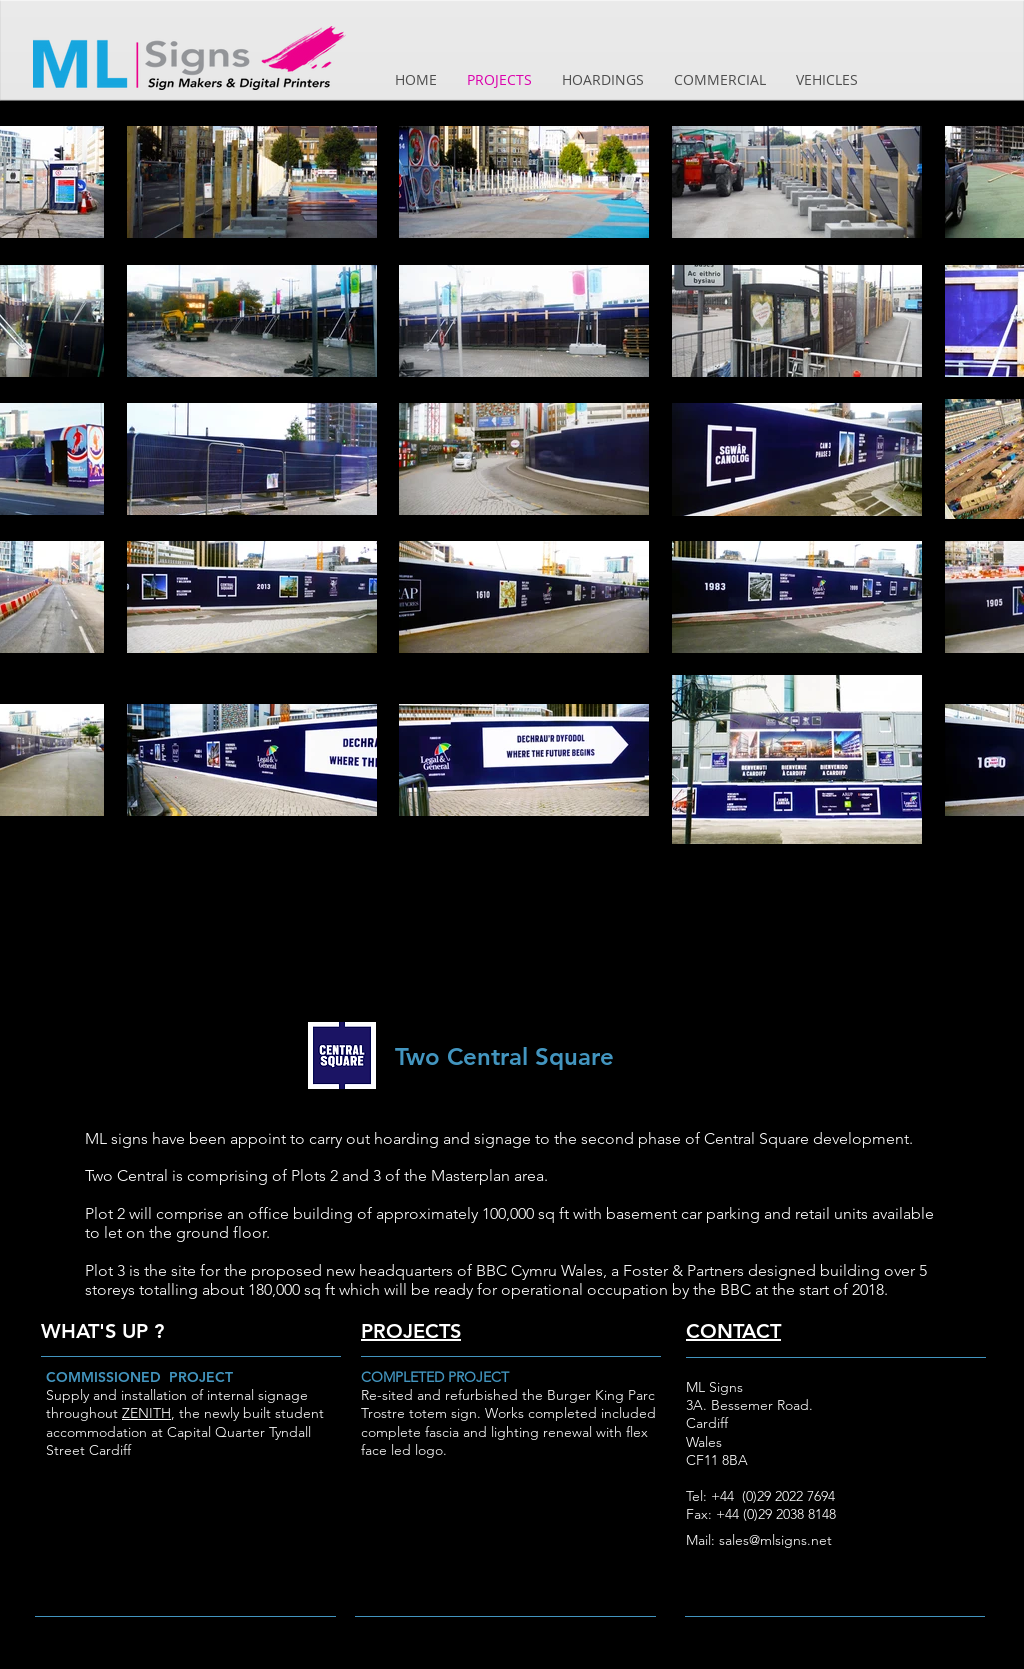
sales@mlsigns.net (775, 1540)
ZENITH (146, 1413)
